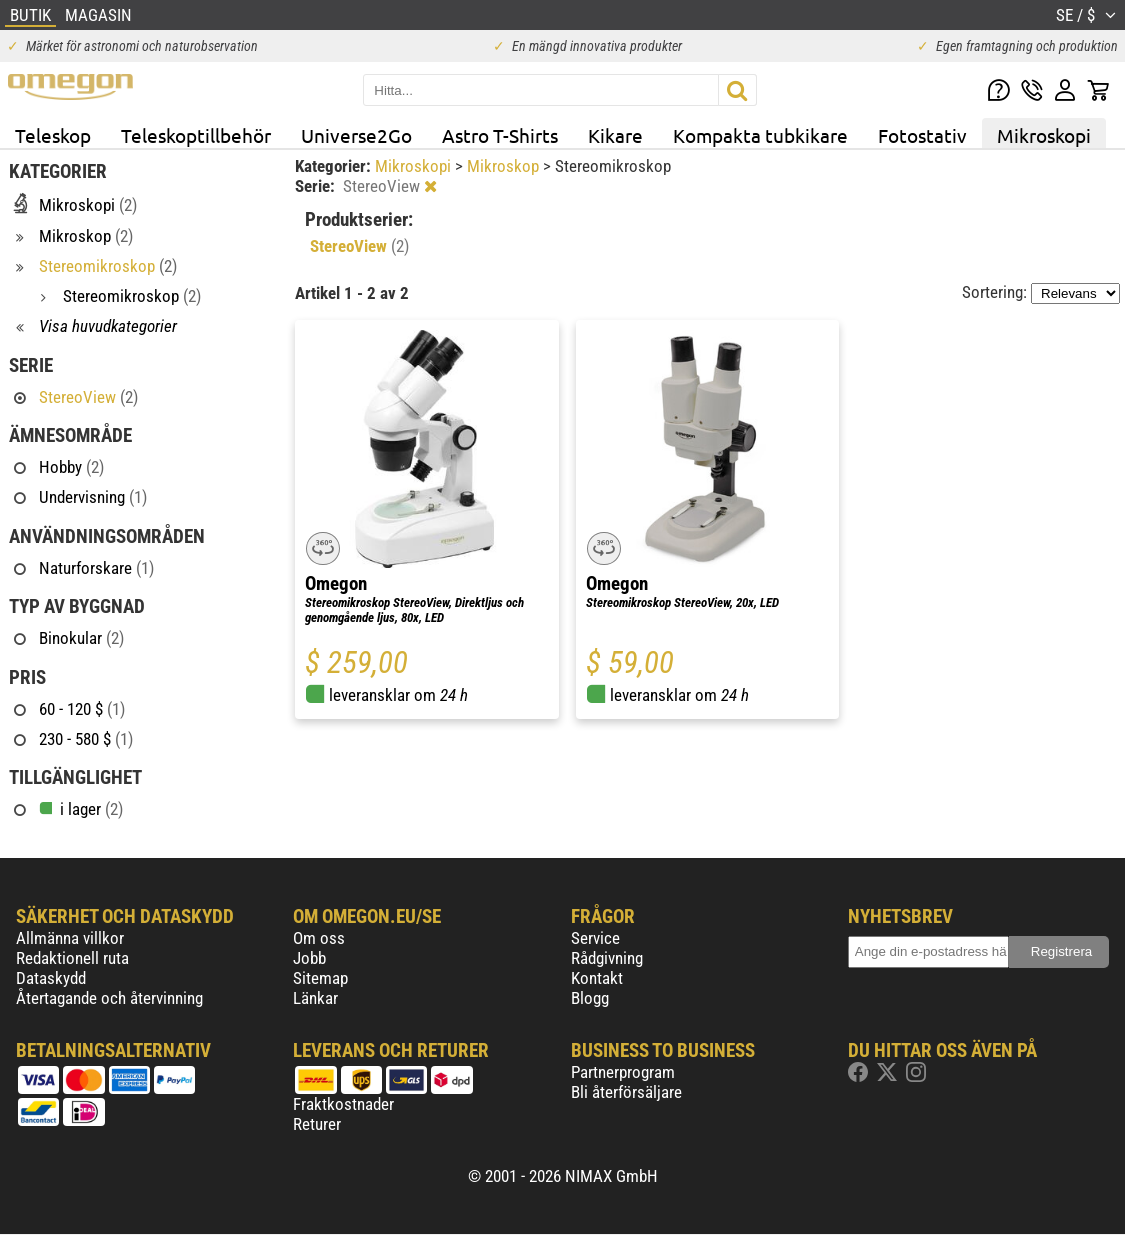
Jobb (309, 958)
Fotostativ (922, 135)
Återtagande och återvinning (109, 998)
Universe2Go (356, 135)
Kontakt (597, 978)
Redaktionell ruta (72, 958)
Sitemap (320, 978)
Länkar (315, 998)
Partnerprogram (623, 1072)
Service (595, 938)
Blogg (590, 998)
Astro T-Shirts (500, 135)
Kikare (615, 135)
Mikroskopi (1044, 135)
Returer (317, 1124)
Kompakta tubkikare (760, 135)
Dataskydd (51, 978)
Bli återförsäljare (626, 1092)
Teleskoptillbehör (196, 135)
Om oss (319, 938)
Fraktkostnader (343, 1104)
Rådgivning (607, 958)
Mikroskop (505, 166)
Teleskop (53, 135)
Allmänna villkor (70, 938)
